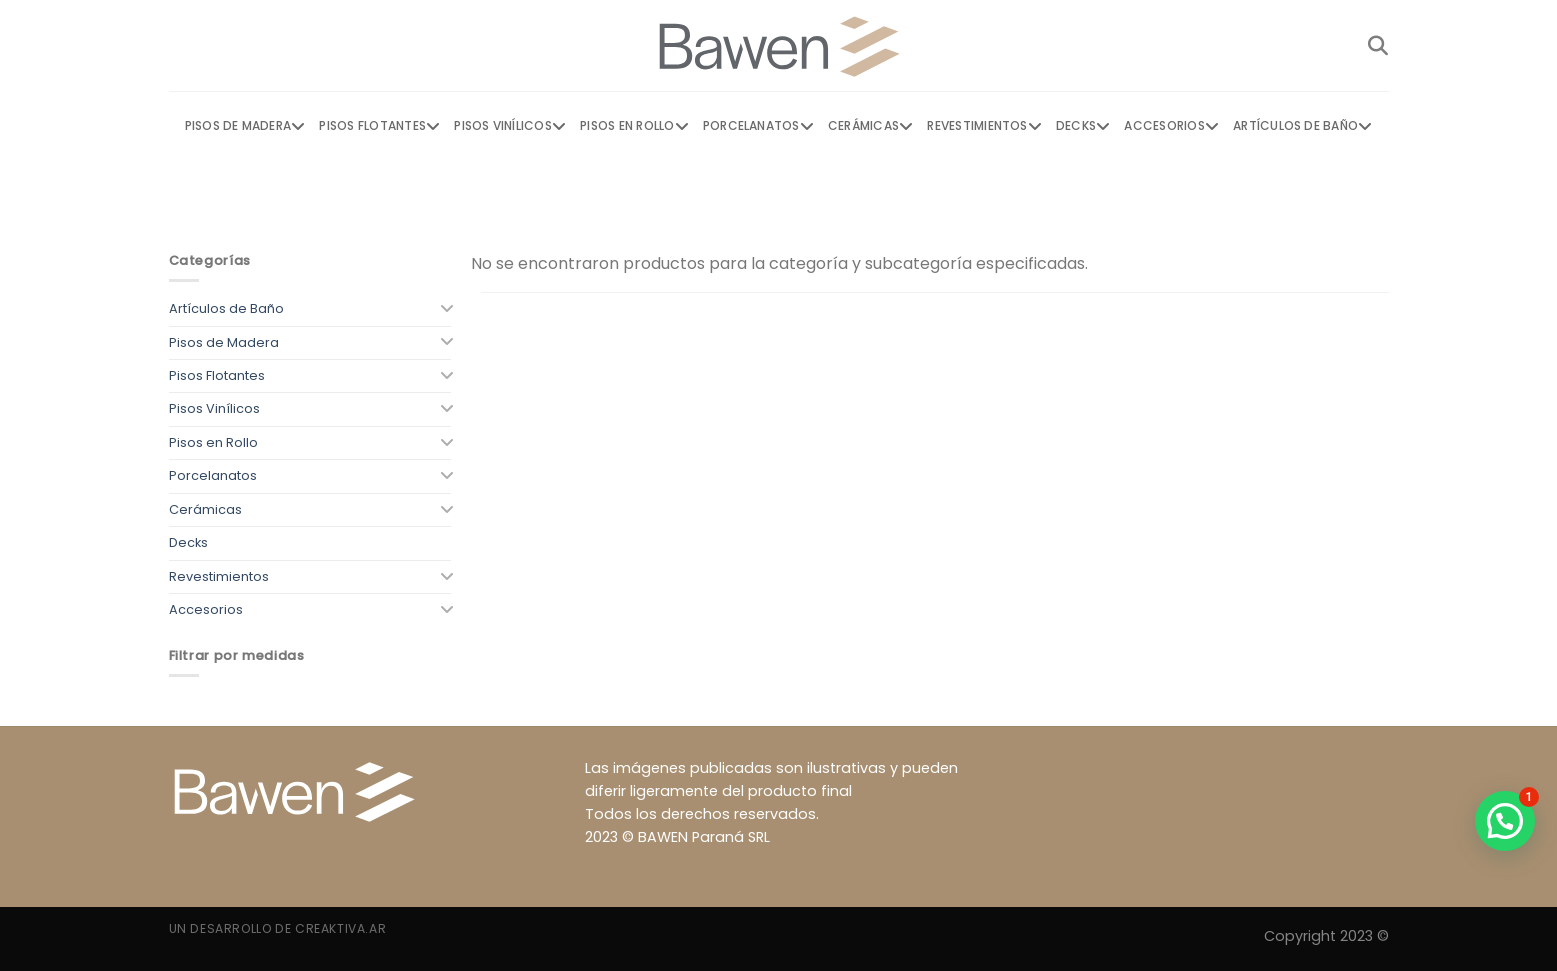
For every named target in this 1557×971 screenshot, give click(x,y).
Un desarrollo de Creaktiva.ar (278, 928)
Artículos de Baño (1302, 126)
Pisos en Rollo (634, 126)
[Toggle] (445, 309)
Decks (1083, 126)
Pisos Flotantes (379, 126)
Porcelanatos (758, 126)
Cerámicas (870, 126)
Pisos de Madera (245, 126)
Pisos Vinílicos (510, 126)
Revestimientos (984, 126)
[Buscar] (1378, 46)
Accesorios (1171, 126)
